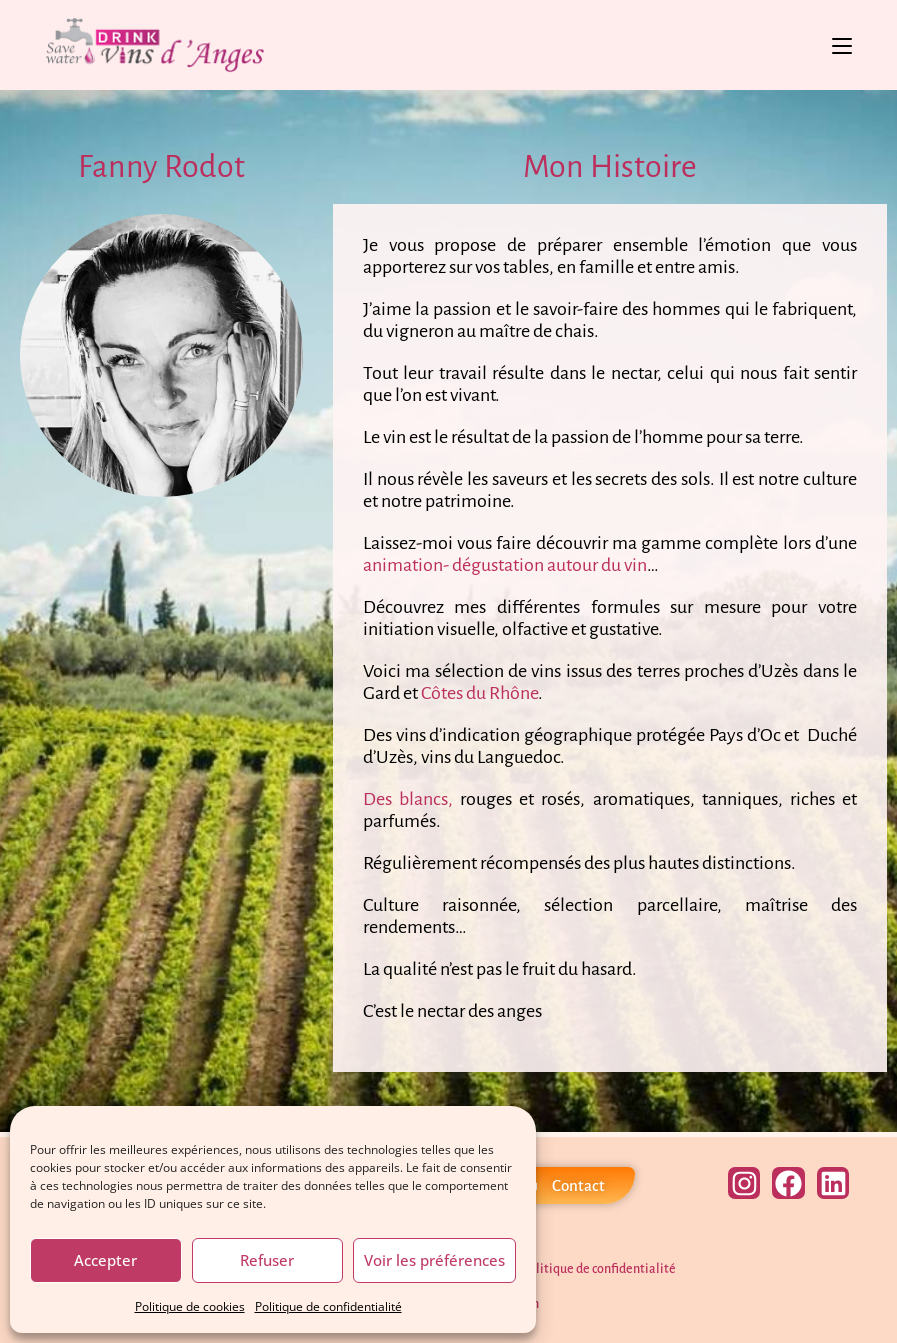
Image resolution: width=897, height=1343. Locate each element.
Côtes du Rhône (478, 693)
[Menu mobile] (842, 45)
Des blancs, (408, 799)
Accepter (105, 1260)
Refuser (267, 1260)
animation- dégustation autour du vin (505, 565)
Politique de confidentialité (328, 1306)
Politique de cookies (190, 1306)
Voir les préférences (434, 1260)
